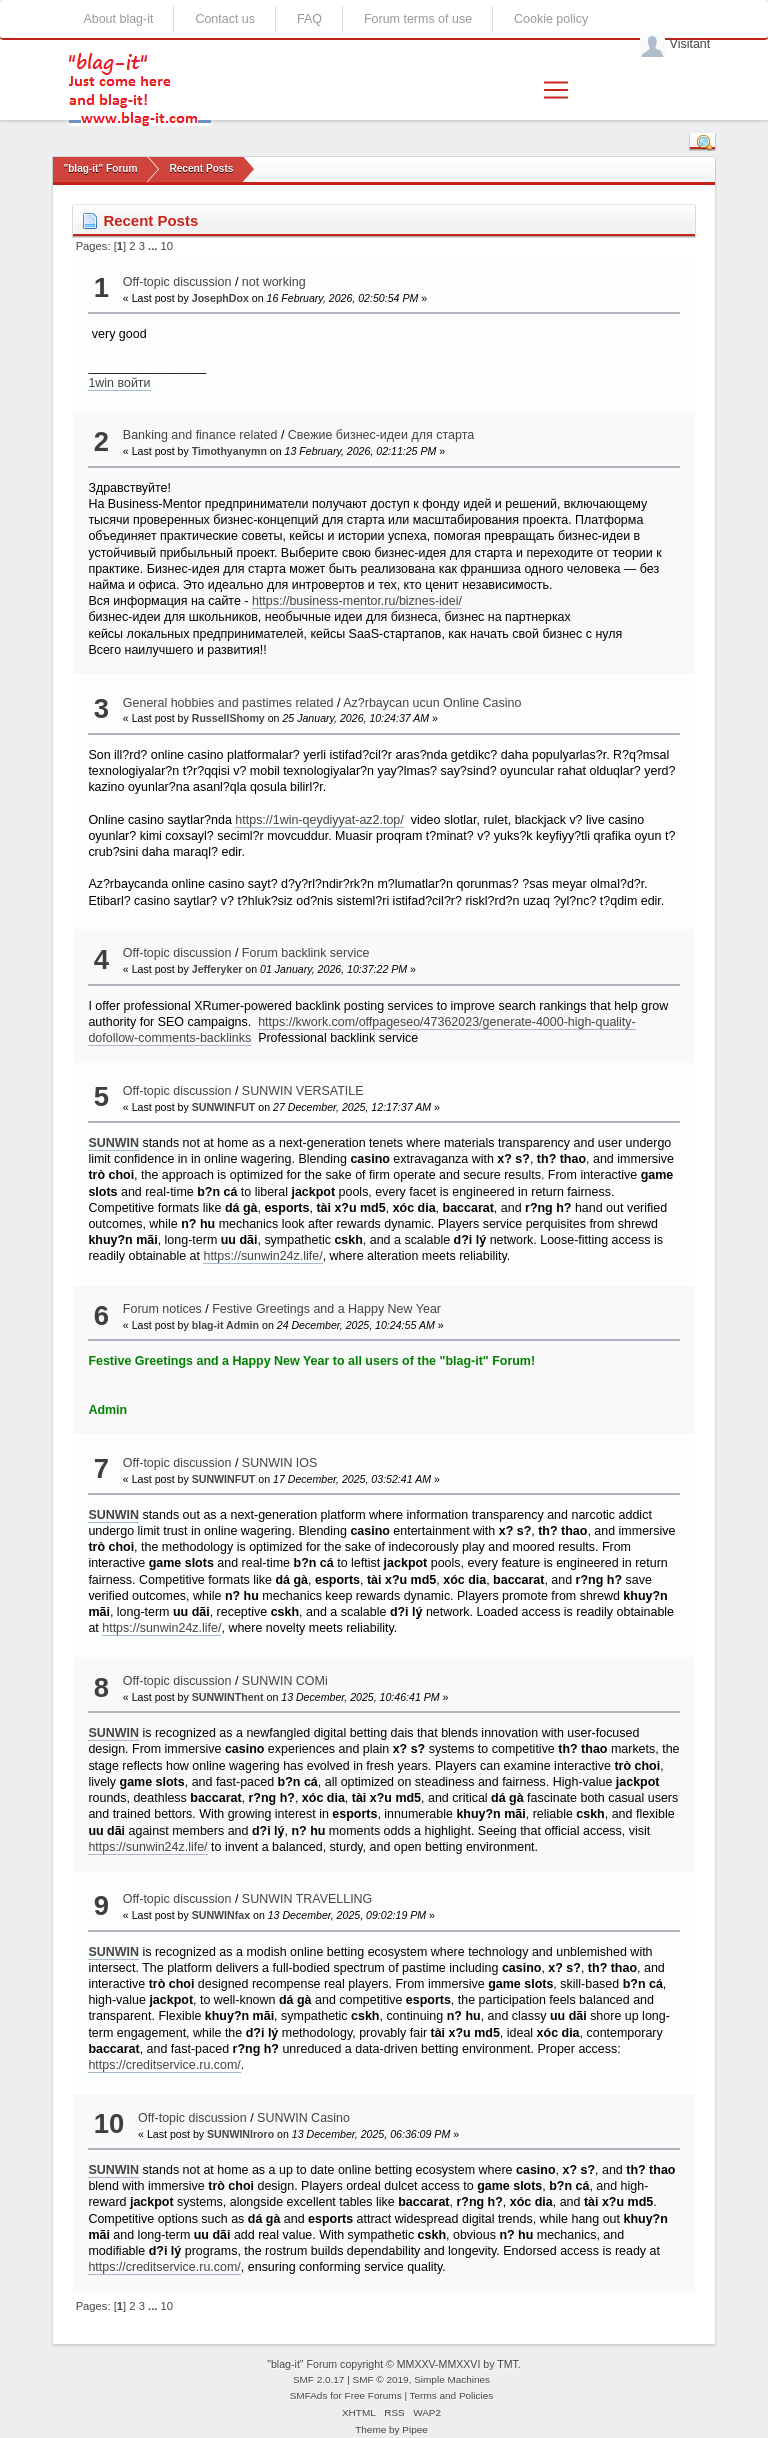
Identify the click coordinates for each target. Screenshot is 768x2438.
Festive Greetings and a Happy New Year (326, 1309)
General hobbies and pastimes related (228, 703)
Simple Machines (452, 2379)
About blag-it (118, 19)
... (154, 246)
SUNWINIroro (240, 2134)
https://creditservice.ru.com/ (164, 2065)
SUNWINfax (221, 1915)
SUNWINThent (228, 1697)
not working (274, 282)
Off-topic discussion (177, 282)
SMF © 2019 (381, 2379)
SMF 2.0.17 (319, 2379)
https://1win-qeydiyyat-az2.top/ (319, 820)
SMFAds (309, 2395)
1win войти (119, 383)
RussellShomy (228, 718)
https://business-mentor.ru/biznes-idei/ (357, 601)
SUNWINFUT (224, 1107)
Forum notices (162, 1309)
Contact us (225, 19)
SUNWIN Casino (303, 2118)
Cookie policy (551, 19)
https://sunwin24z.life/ (262, 1256)
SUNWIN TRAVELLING (307, 1899)
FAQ (309, 19)
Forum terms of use (418, 19)
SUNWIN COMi (285, 1681)
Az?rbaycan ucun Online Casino (432, 703)
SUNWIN (113, 1143)
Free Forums (373, 2395)
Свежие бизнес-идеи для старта (381, 435)
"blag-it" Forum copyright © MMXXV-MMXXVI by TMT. (394, 2364)
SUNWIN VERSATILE (303, 1091)
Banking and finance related (200, 435)
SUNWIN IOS (280, 1463)
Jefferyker (217, 969)
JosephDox (220, 298)
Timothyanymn (229, 451)
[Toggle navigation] (556, 90)
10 (167, 246)
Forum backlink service (306, 953)
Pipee (415, 2429)
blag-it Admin (225, 1325)
